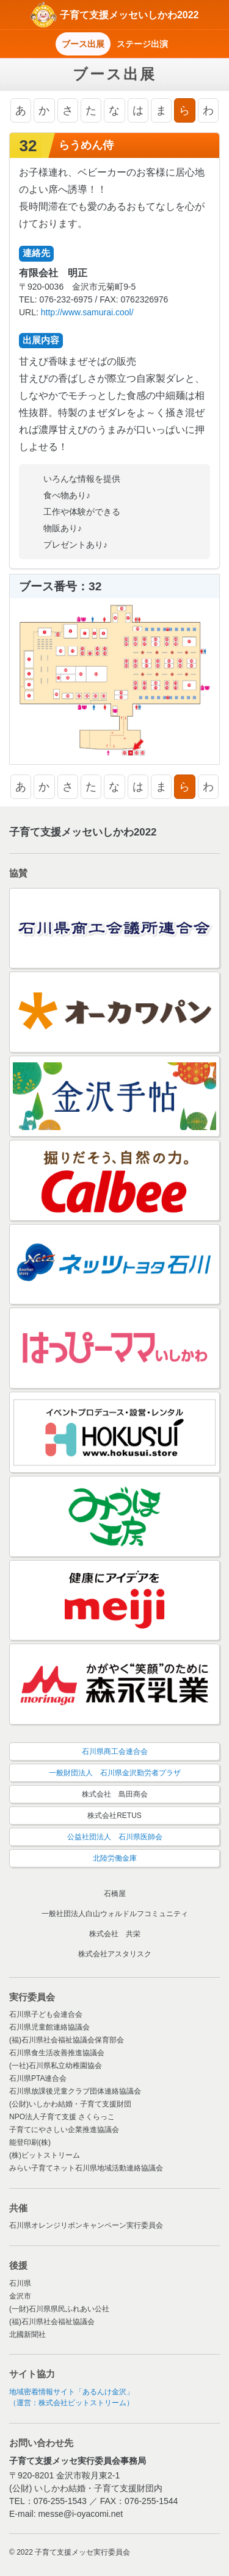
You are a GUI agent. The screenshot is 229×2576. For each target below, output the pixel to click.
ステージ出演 (142, 44)
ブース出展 (83, 44)
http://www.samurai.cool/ (87, 312)
